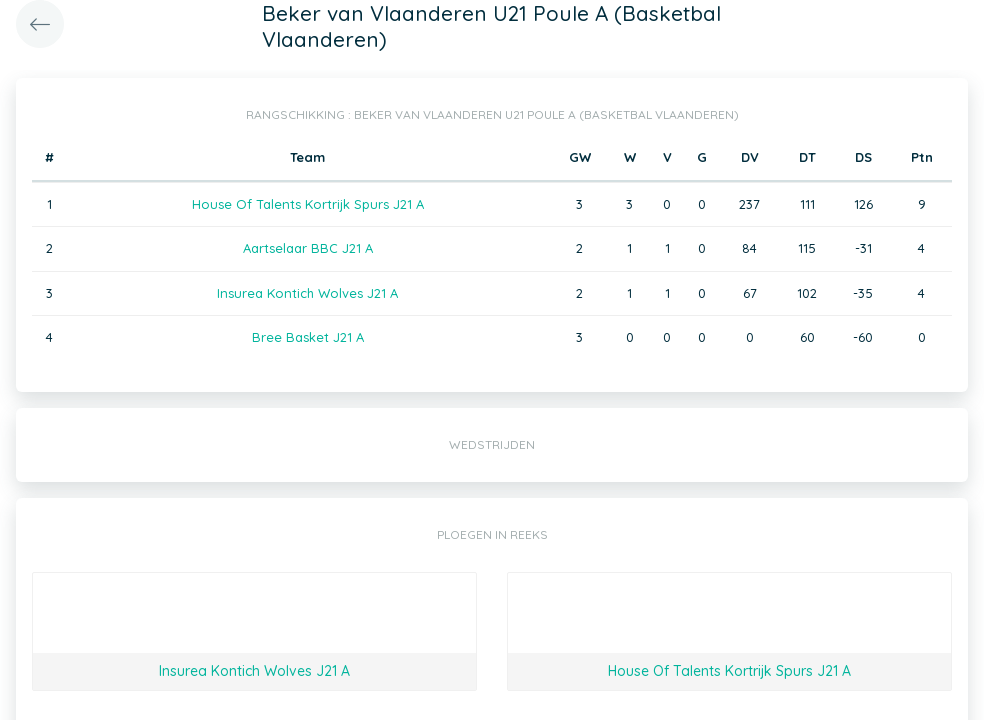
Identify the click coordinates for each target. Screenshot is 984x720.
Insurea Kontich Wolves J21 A (307, 293)
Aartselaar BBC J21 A (308, 248)
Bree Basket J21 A (308, 337)
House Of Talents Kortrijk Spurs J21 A (308, 204)
